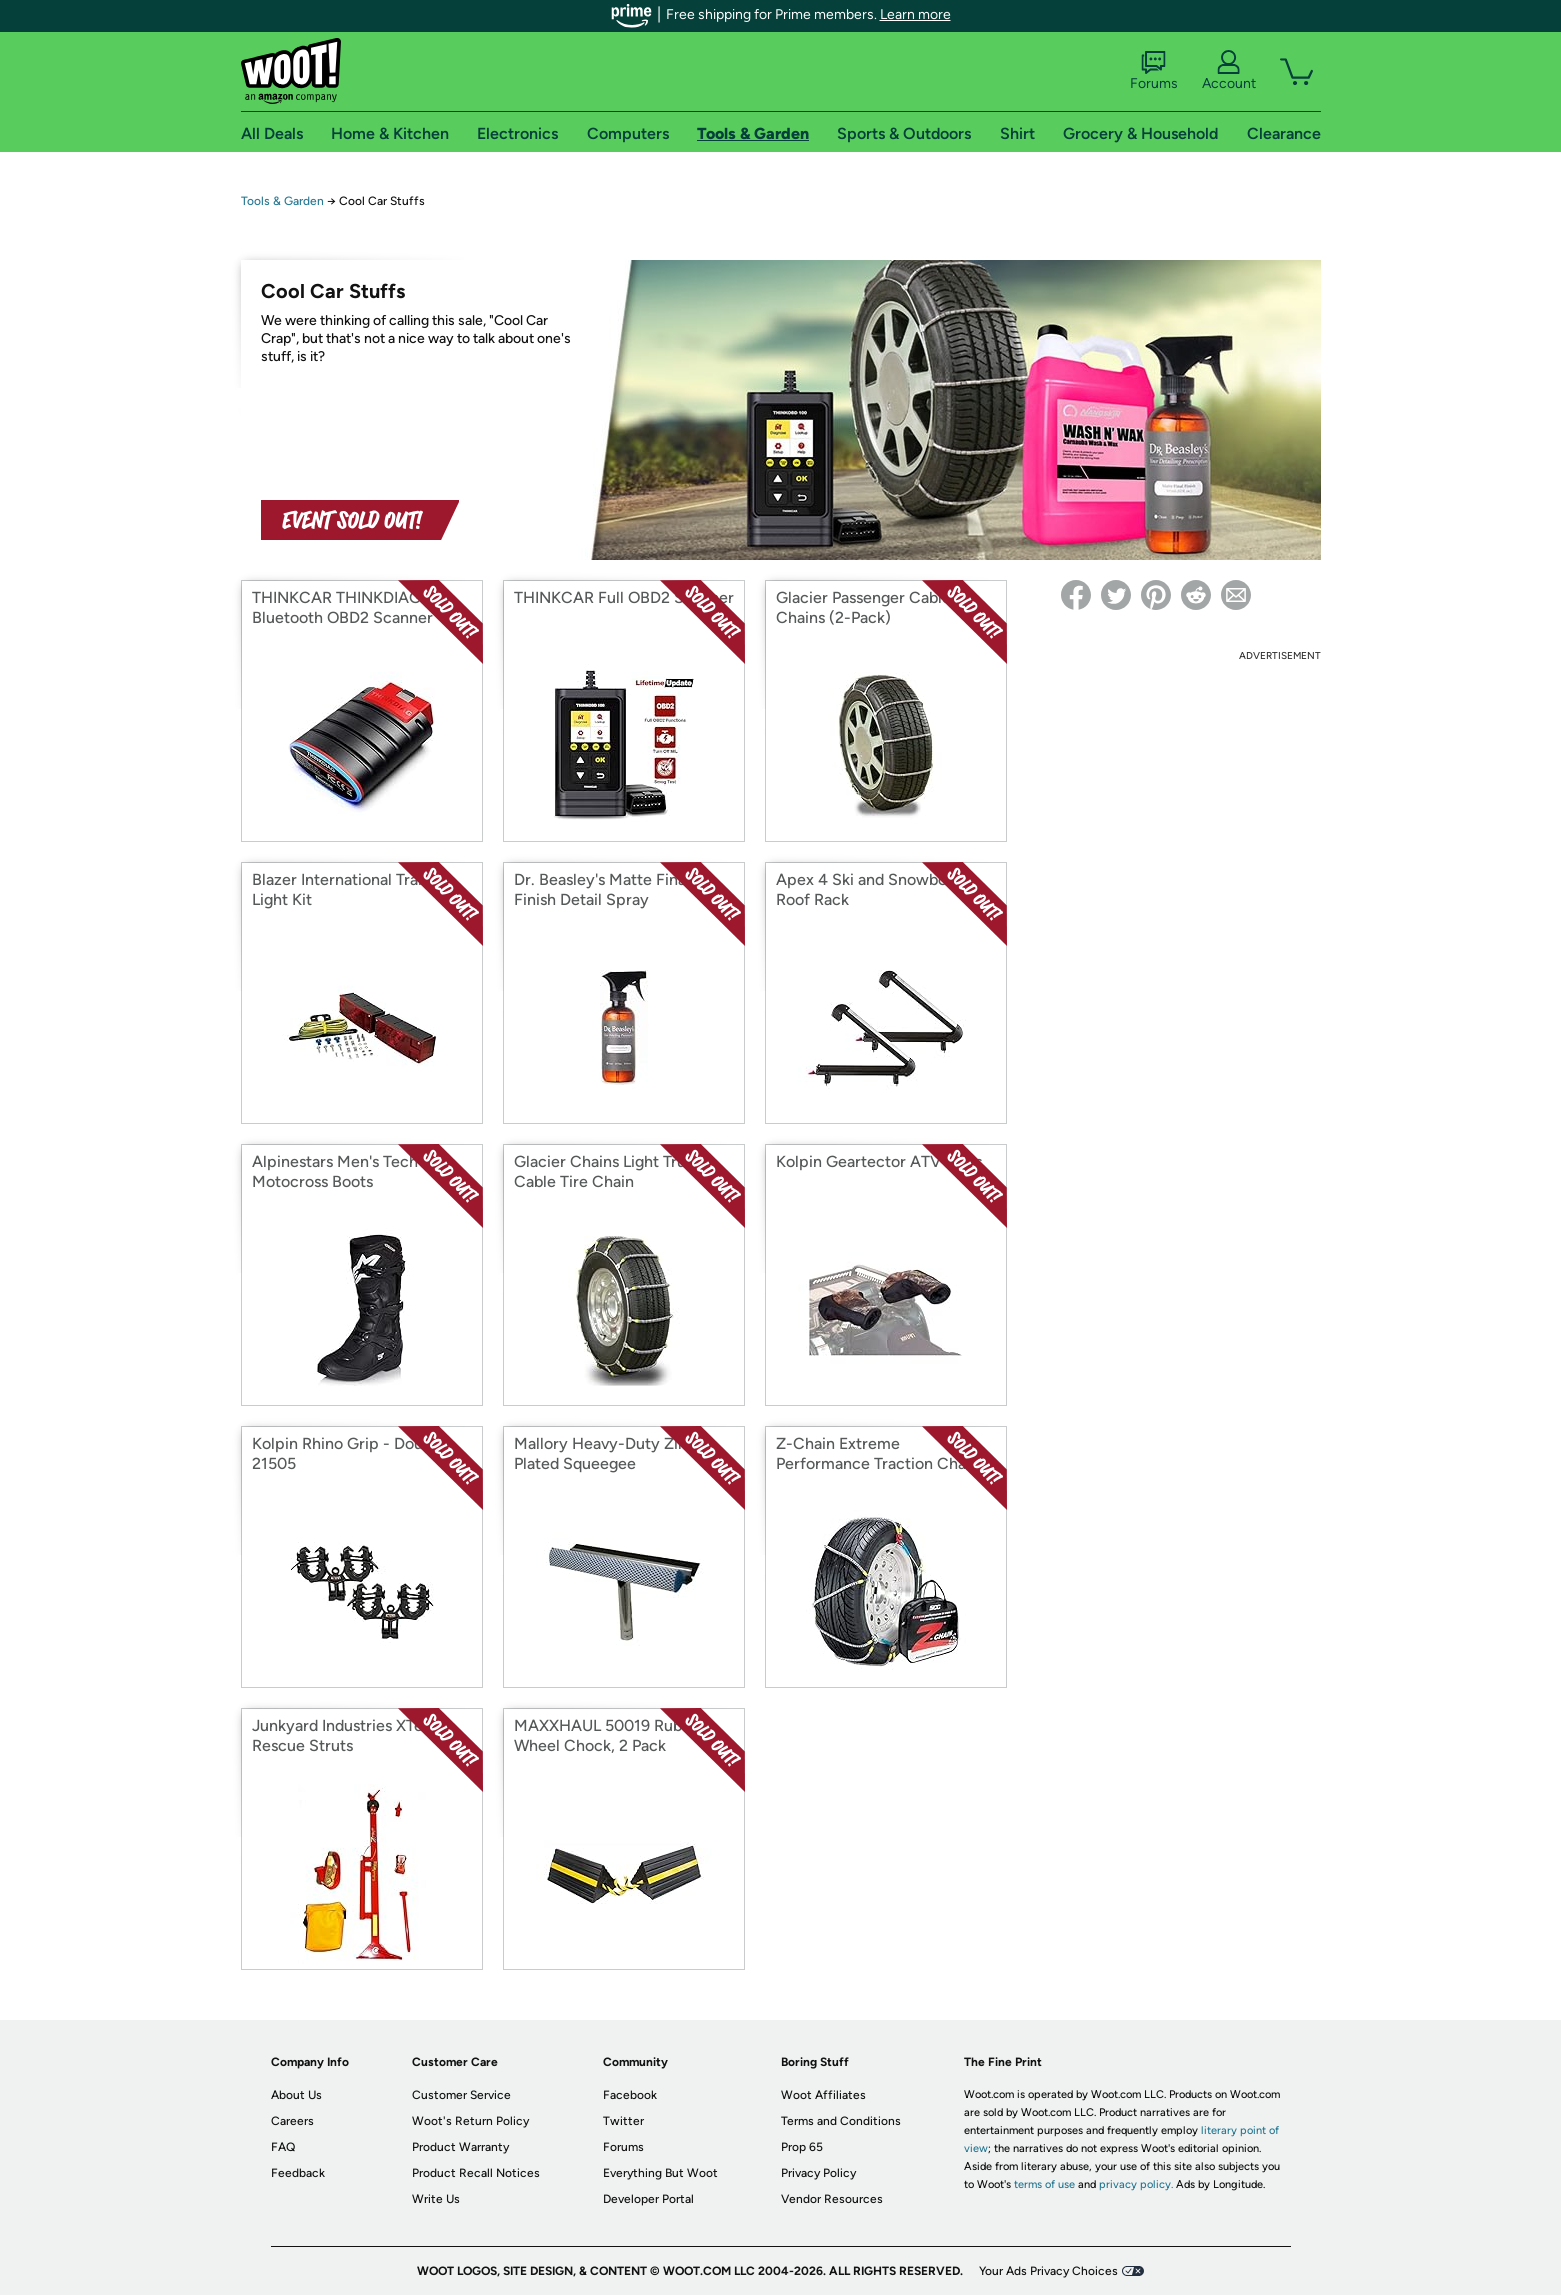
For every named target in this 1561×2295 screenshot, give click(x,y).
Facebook (630, 2095)
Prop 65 (802, 2147)
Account (1229, 71)
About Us (296, 2095)
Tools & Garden (282, 201)
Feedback (298, 2173)
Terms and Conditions (841, 2121)
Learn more (915, 14)
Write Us (436, 2199)
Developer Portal (648, 2199)
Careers (292, 2121)
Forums (1154, 71)
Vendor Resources (832, 2199)
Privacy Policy (818, 2173)
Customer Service (461, 2095)
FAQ (283, 2147)
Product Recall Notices (476, 2173)
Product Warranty (460, 2147)
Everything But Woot (660, 2173)
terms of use (1044, 2184)
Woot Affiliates (823, 2095)
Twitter (623, 2121)
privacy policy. (1136, 2184)
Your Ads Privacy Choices (1048, 2271)
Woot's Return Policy (470, 2121)
